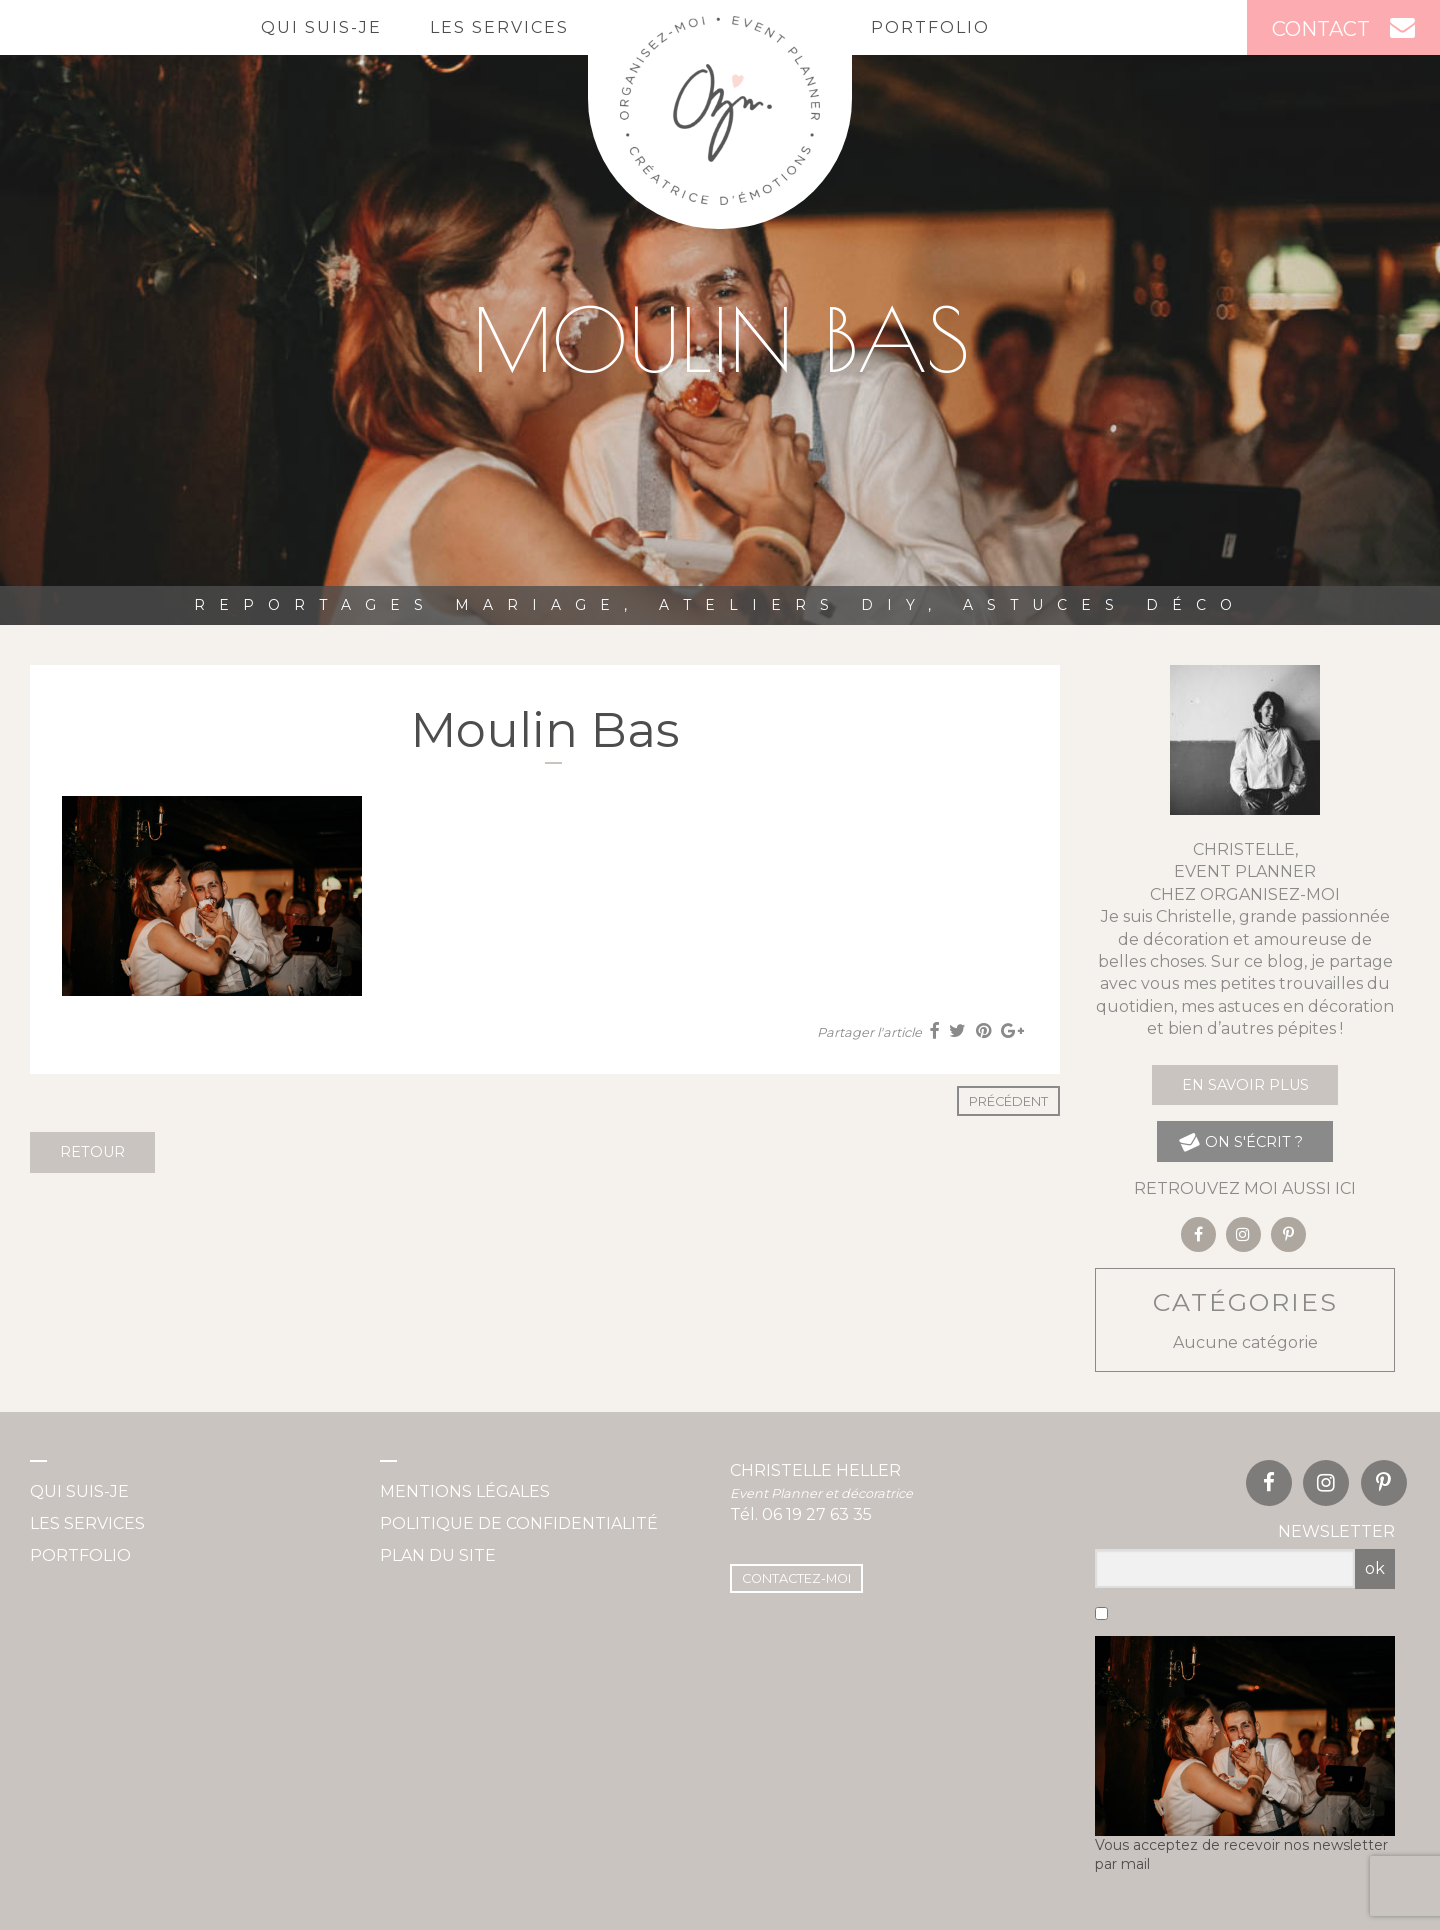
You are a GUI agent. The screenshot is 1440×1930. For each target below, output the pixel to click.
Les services (499, 27)
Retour (92, 1152)
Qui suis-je (321, 27)
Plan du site (438, 1555)
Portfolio (930, 27)
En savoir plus (1245, 1085)
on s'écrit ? (1240, 1141)
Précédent (1008, 1101)
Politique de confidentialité (519, 1523)
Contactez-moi (796, 1578)
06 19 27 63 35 (817, 1514)
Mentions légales (465, 1491)
